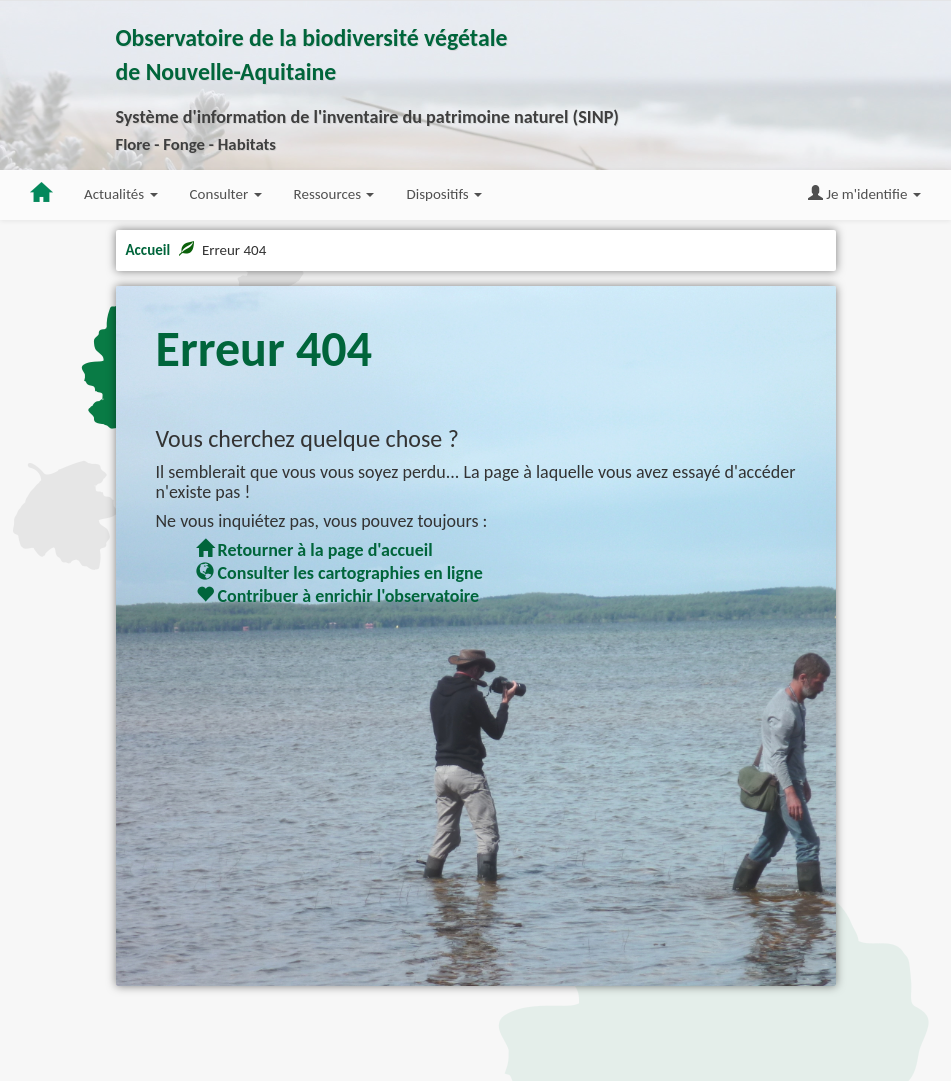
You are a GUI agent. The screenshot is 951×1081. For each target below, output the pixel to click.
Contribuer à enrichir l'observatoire (338, 596)
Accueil (148, 250)
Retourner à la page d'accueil (314, 550)
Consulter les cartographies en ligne (339, 573)
